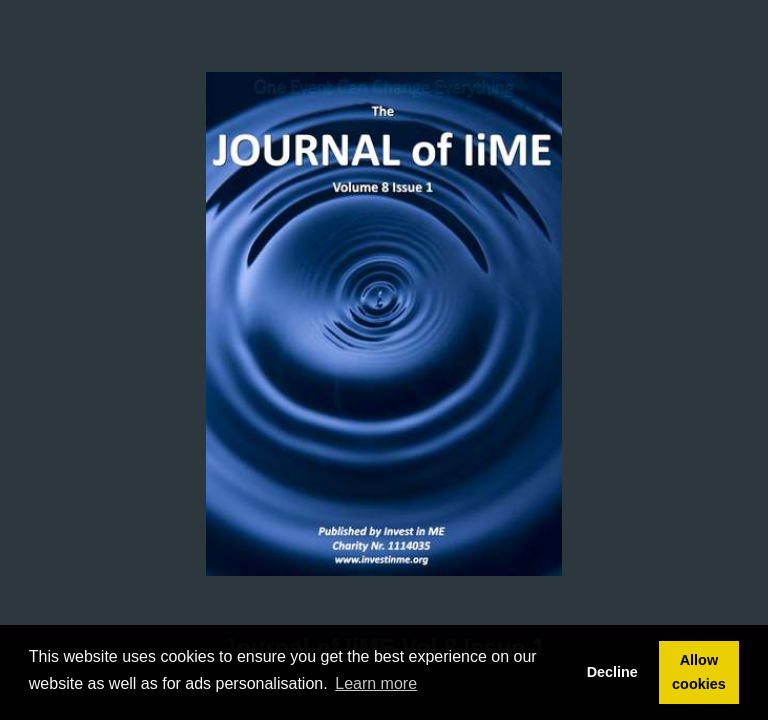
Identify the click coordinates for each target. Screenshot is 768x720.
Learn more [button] (376, 683)
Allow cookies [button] (699, 672)
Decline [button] (612, 672)
